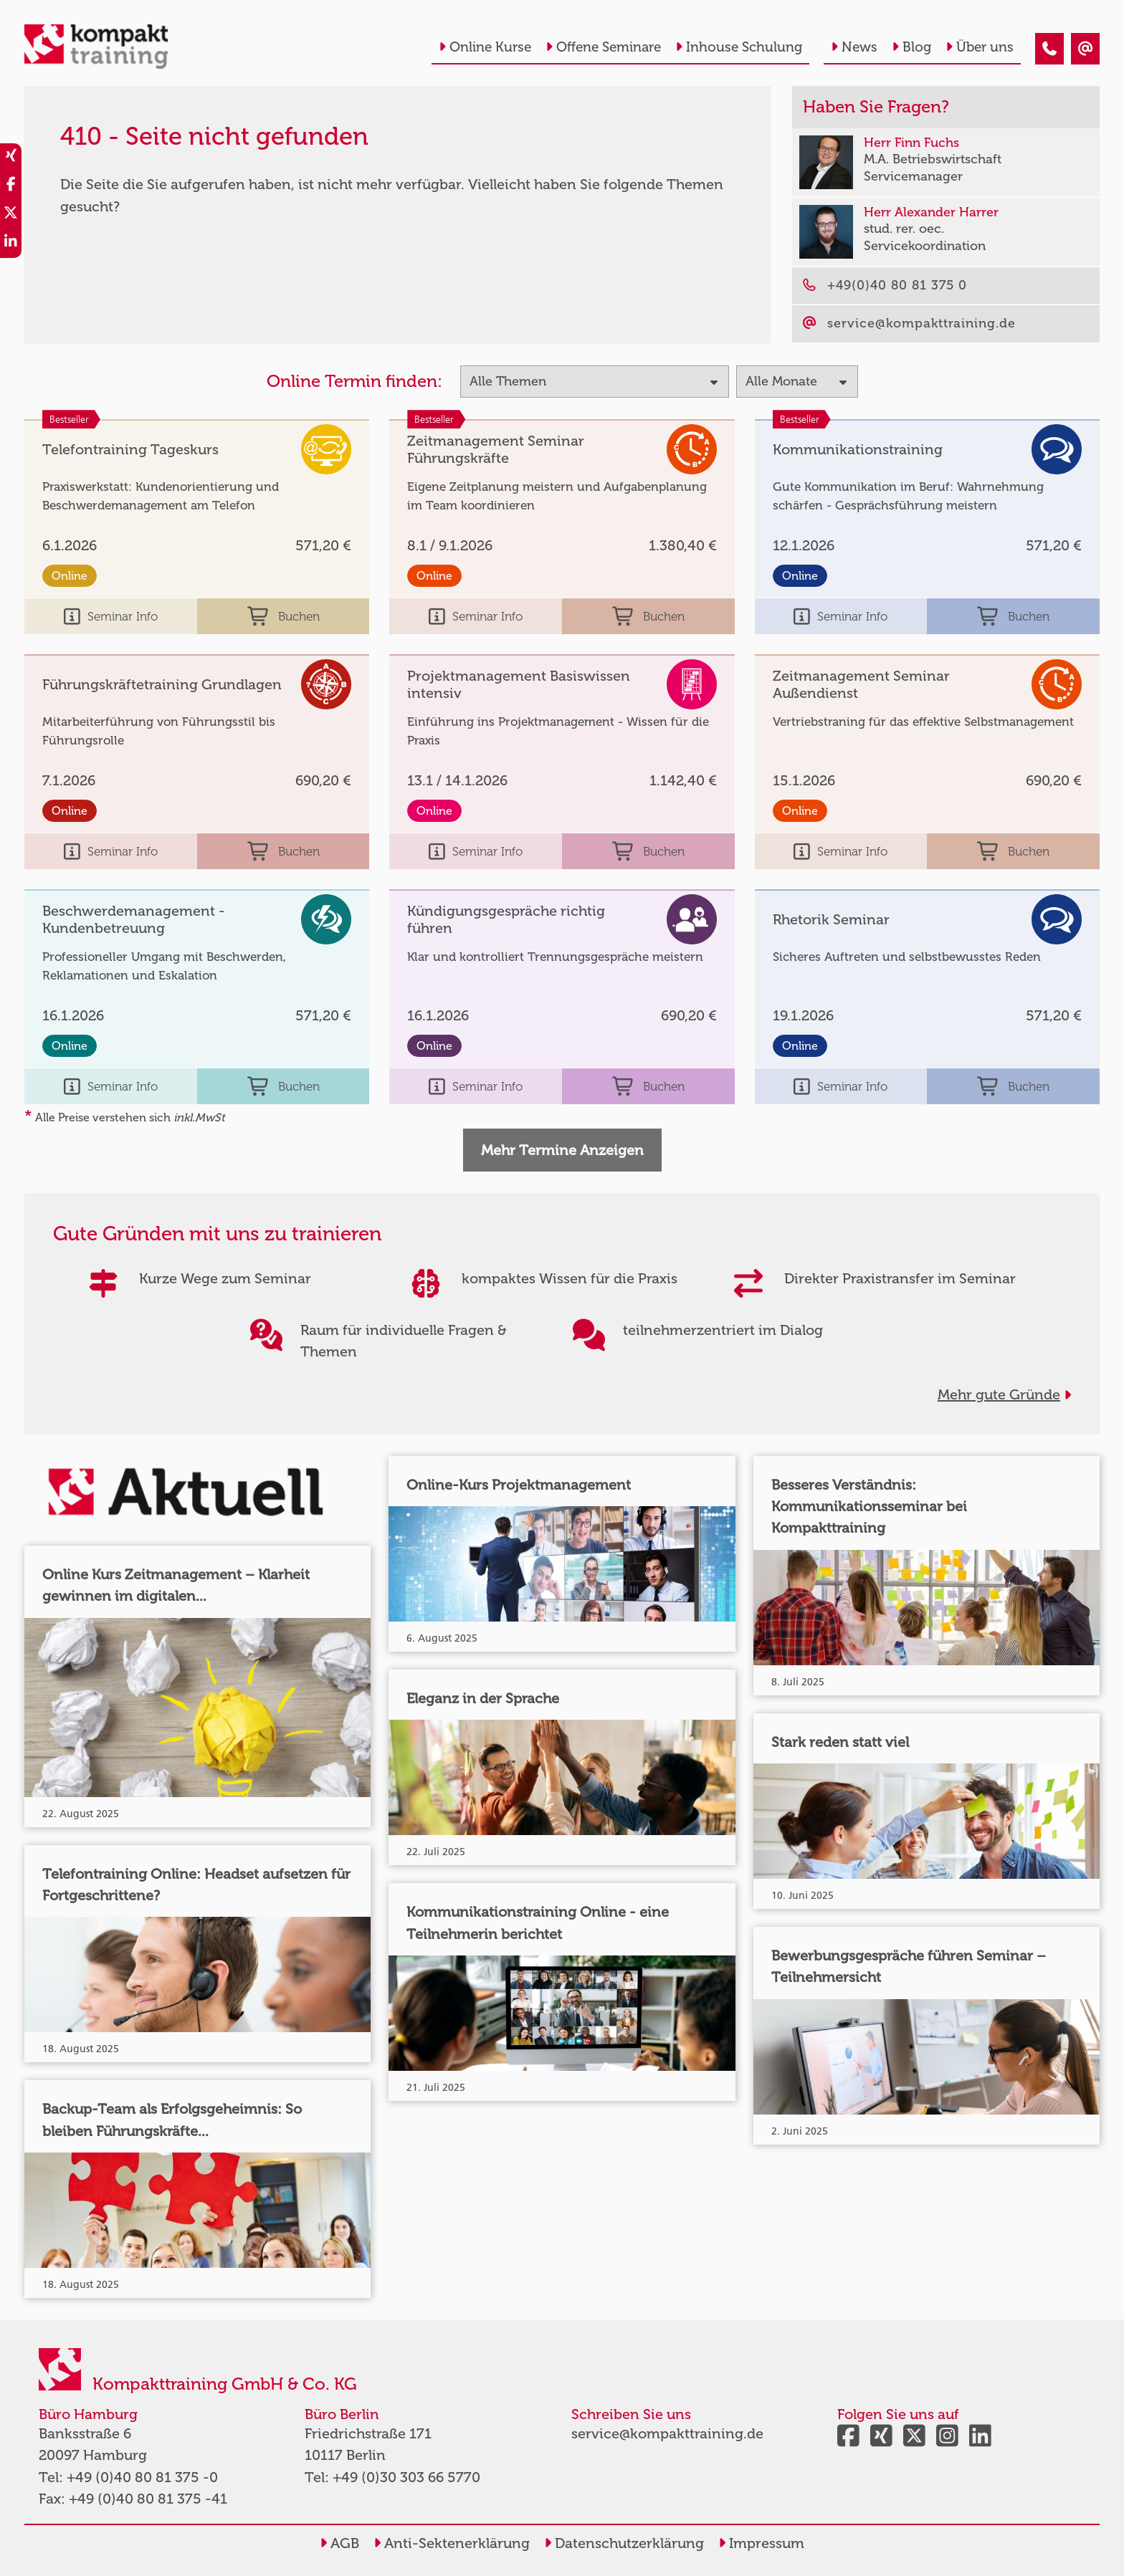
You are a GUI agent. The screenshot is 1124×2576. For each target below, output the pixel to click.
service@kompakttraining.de (667, 2433)
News (854, 47)
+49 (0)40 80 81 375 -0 (142, 2477)
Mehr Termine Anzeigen (562, 1150)
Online (69, 576)
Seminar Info (111, 616)
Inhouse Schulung (738, 47)
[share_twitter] (11, 215)
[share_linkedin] (11, 243)
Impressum (761, 2543)
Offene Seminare (603, 47)
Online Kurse (485, 47)
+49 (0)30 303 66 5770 (406, 2477)
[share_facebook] (11, 186)
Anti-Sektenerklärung (451, 2543)
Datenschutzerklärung (624, 2543)
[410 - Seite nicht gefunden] (1049, 48)
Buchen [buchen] (283, 616)
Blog (911, 47)
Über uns (980, 47)
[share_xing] (11, 157)
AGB (339, 2543)
